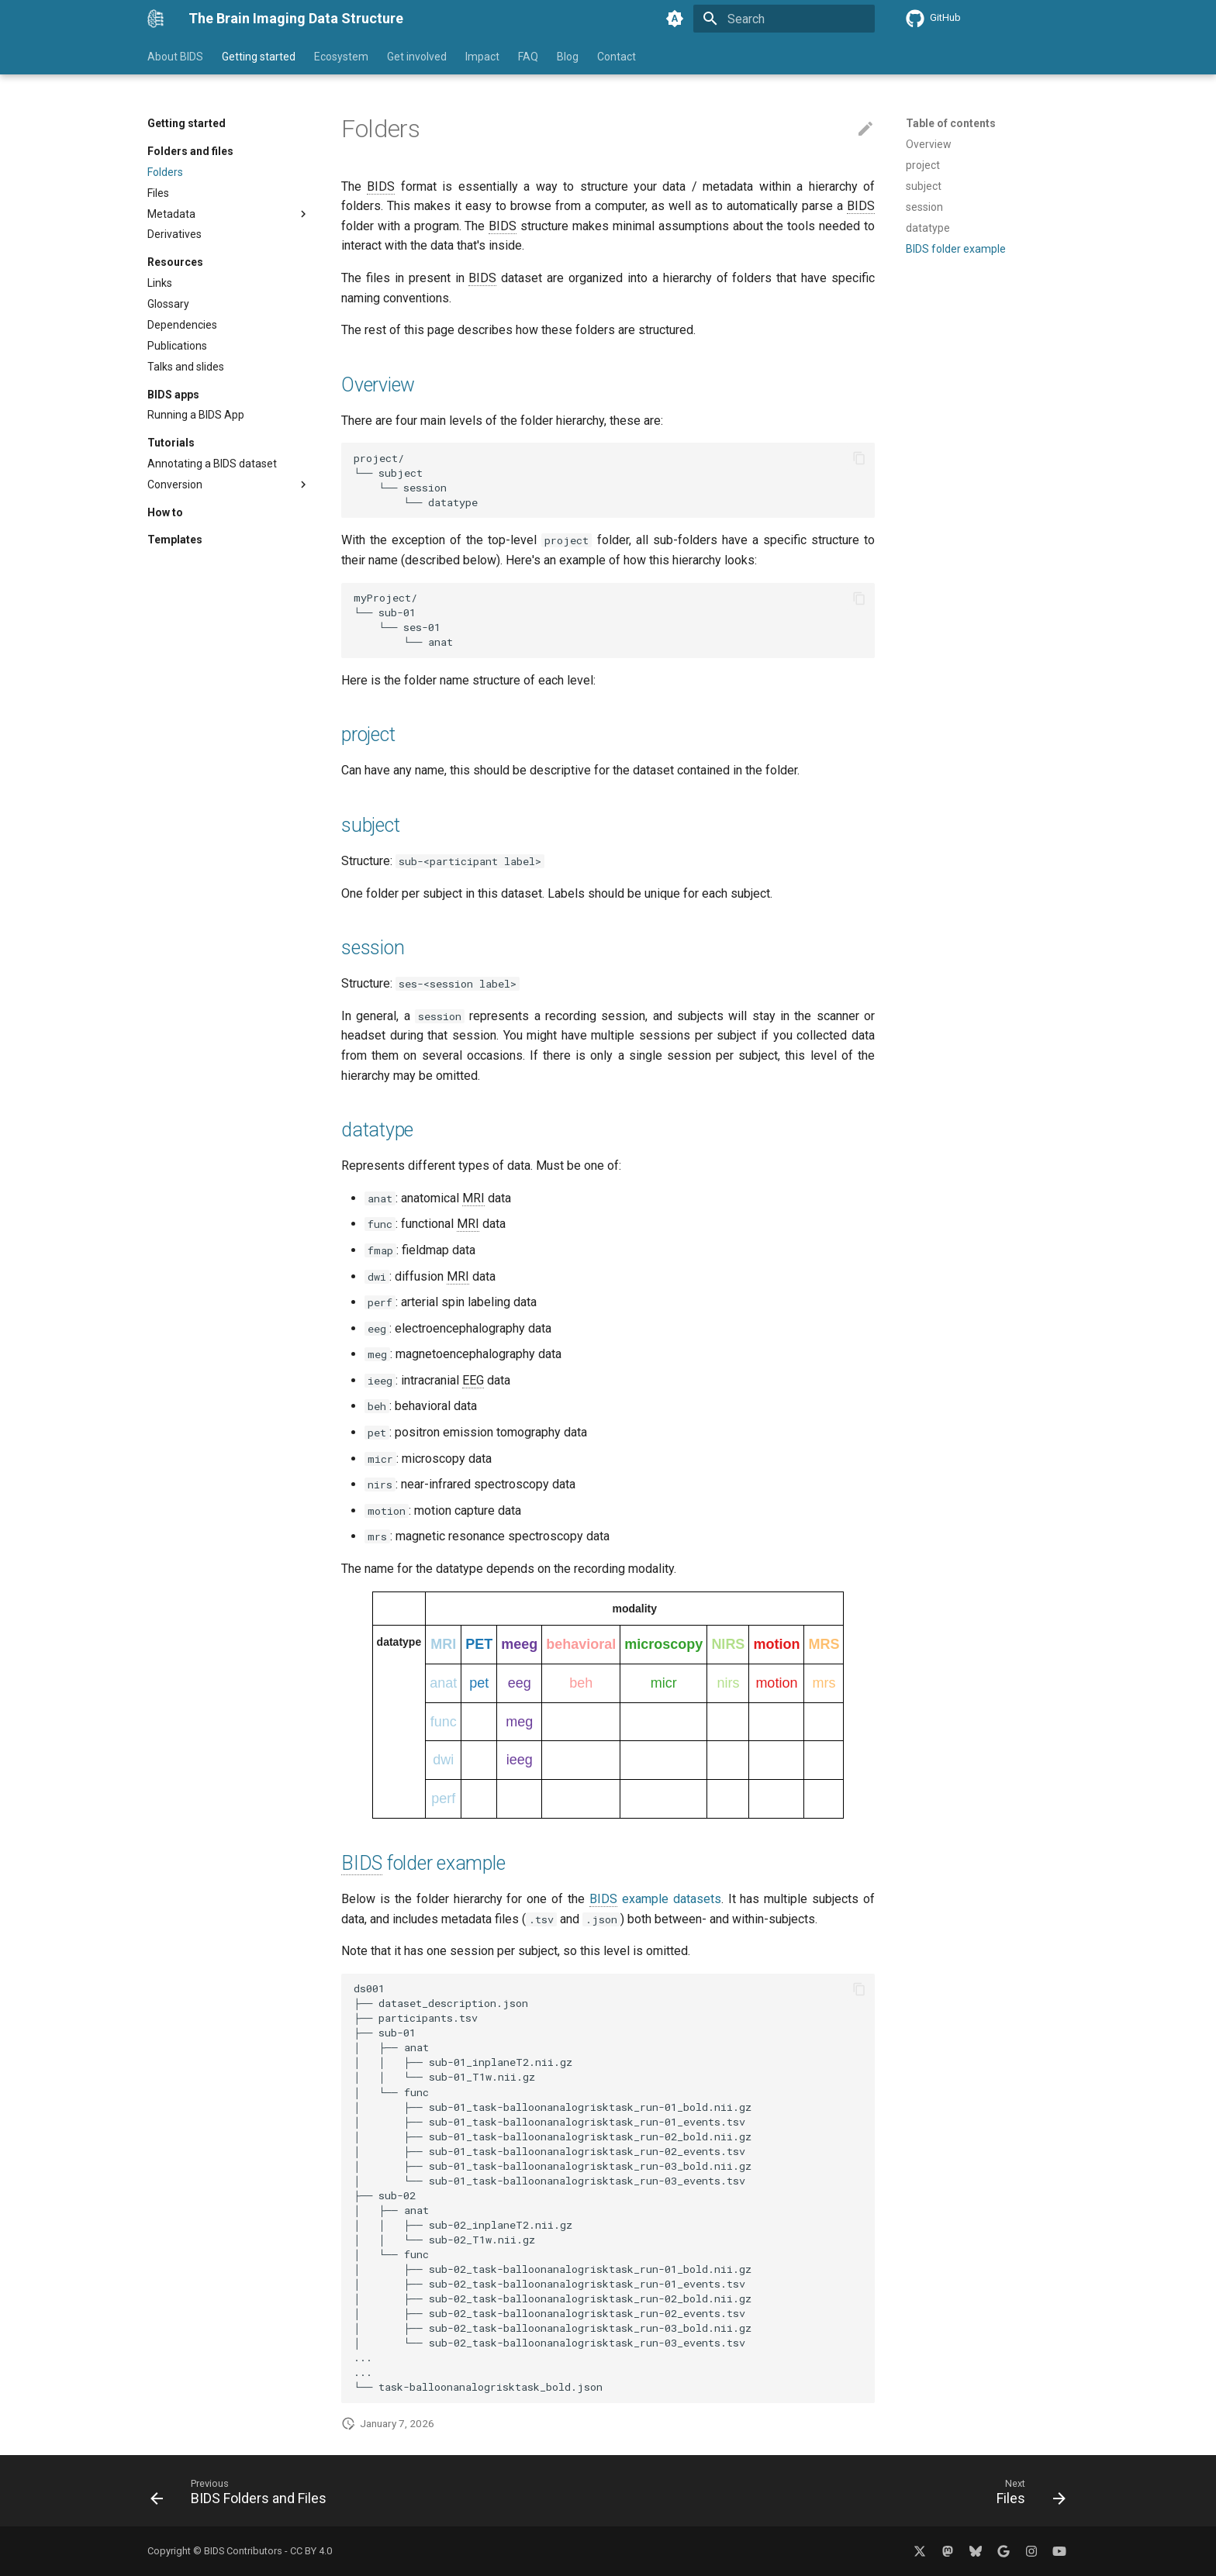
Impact (482, 56)
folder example (423, 1863)
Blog (568, 56)
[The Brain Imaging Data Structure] (155, 18)
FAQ (528, 56)
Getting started (258, 56)
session (372, 947)
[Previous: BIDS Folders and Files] (243, 2495)
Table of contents (951, 123)
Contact (616, 56)
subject (370, 825)
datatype (377, 1130)
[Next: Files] (1026, 2495)
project (368, 734)
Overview (378, 385)
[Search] (784, 19)
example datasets (655, 1899)
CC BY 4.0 (311, 2551)
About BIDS (175, 56)
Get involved (417, 56)
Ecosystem (341, 56)
